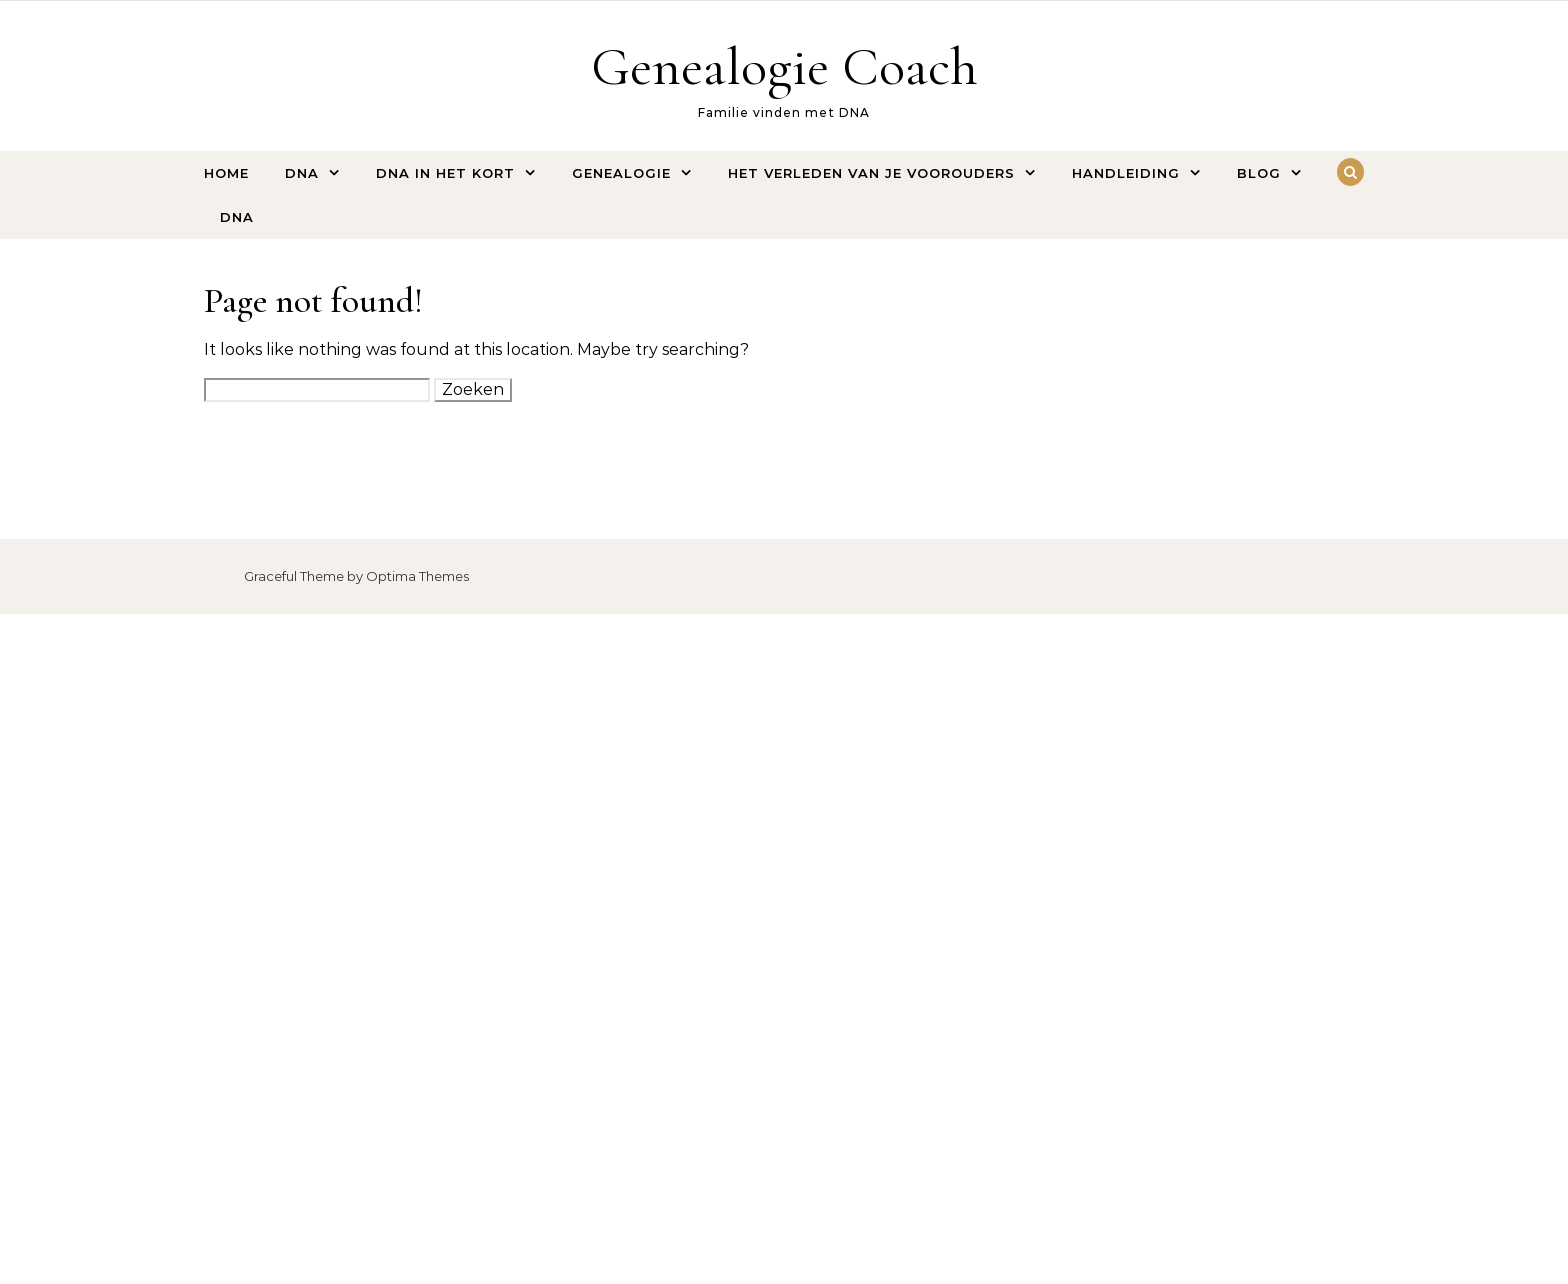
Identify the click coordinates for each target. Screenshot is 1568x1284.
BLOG (1259, 173)
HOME (226, 173)
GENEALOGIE (621, 173)
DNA (302, 173)
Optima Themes (417, 576)
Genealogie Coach (784, 66)
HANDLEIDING (1126, 173)
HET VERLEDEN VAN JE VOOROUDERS (871, 173)
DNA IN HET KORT (445, 173)
